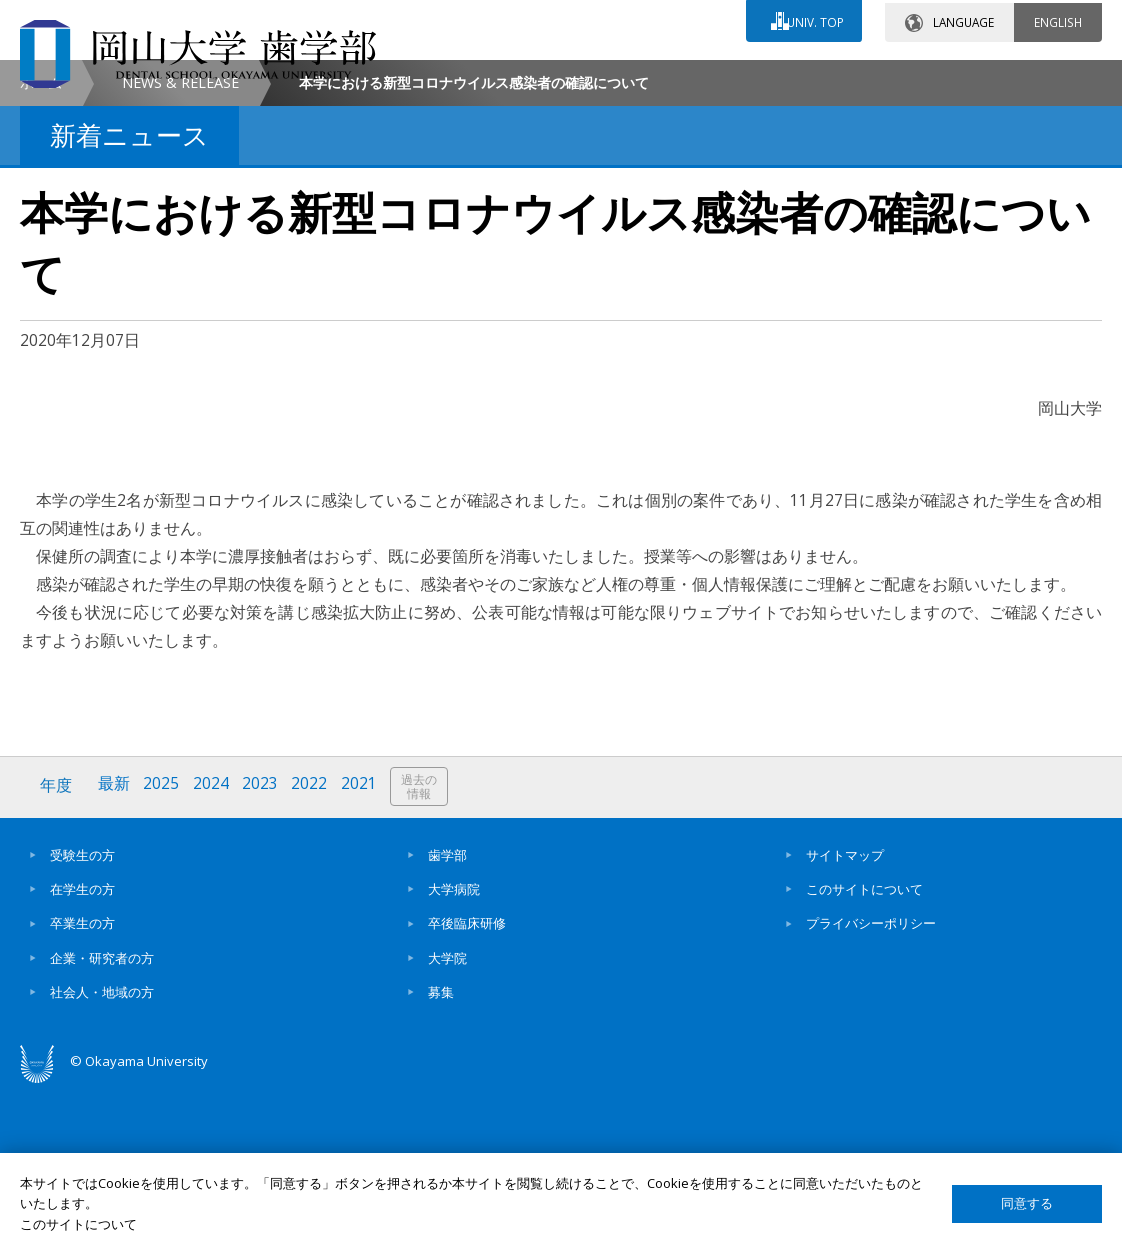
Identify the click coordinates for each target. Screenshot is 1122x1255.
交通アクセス (753, 77)
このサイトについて (864, 1056)
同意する (1027, 1203)
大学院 (447, 1124)
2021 (363, 953)
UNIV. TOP (813, 19)
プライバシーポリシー (871, 1090)
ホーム (41, 250)
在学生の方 (82, 1056)
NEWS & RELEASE (180, 250)
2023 (263, 953)
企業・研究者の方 (102, 1124)
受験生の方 (82, 1021)
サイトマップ (845, 1021)
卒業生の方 (82, 1090)
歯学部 (447, 1021)
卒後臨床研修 (467, 1090)
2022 (313, 953)
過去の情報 (424, 954)
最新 (115, 953)
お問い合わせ (576, 77)
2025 (163, 953)
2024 (213, 953)
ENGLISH (1058, 19)
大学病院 (454, 1056)
